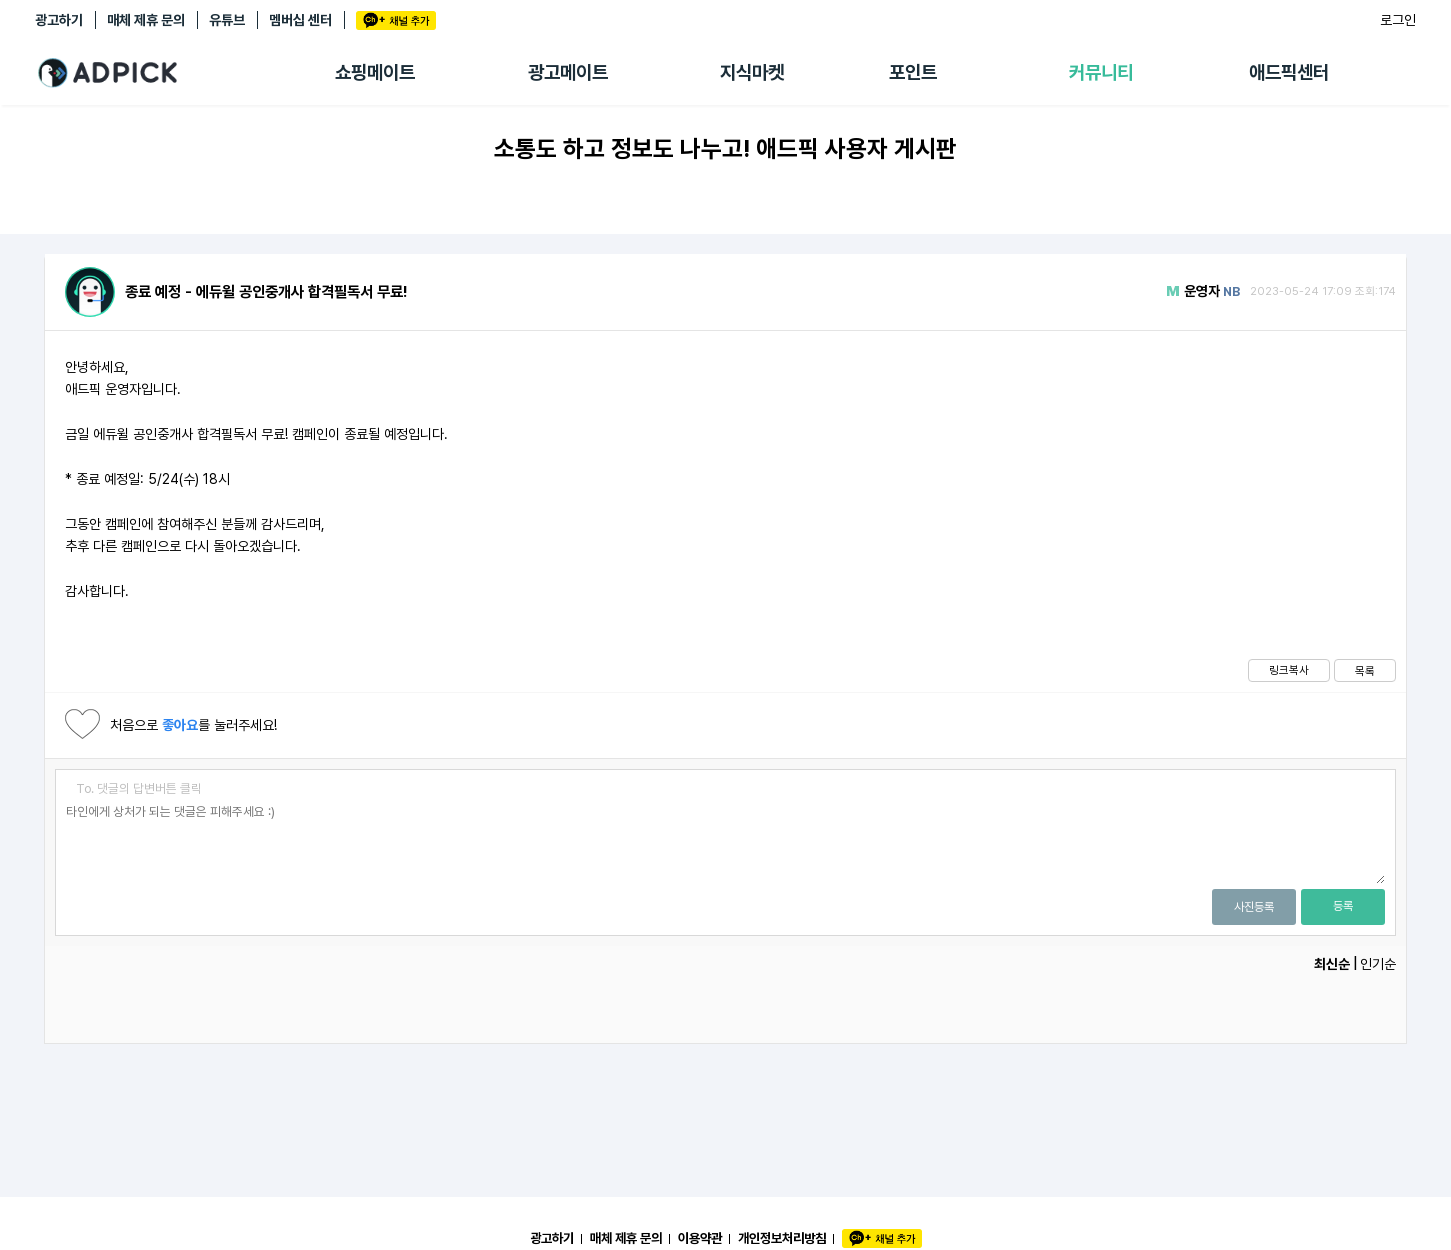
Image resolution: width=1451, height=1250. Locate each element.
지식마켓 (752, 72)
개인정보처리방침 (782, 1238)
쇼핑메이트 (375, 72)
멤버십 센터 (300, 20)
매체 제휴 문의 (146, 20)
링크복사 (1289, 670)
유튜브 (227, 20)
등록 (1343, 906)
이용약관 (700, 1238)
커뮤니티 (1101, 72)
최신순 (1332, 964)
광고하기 (59, 20)
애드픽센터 (1289, 72)
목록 (1365, 671)
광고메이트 (568, 72)
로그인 (1398, 20)
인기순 (1378, 964)
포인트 (913, 72)
